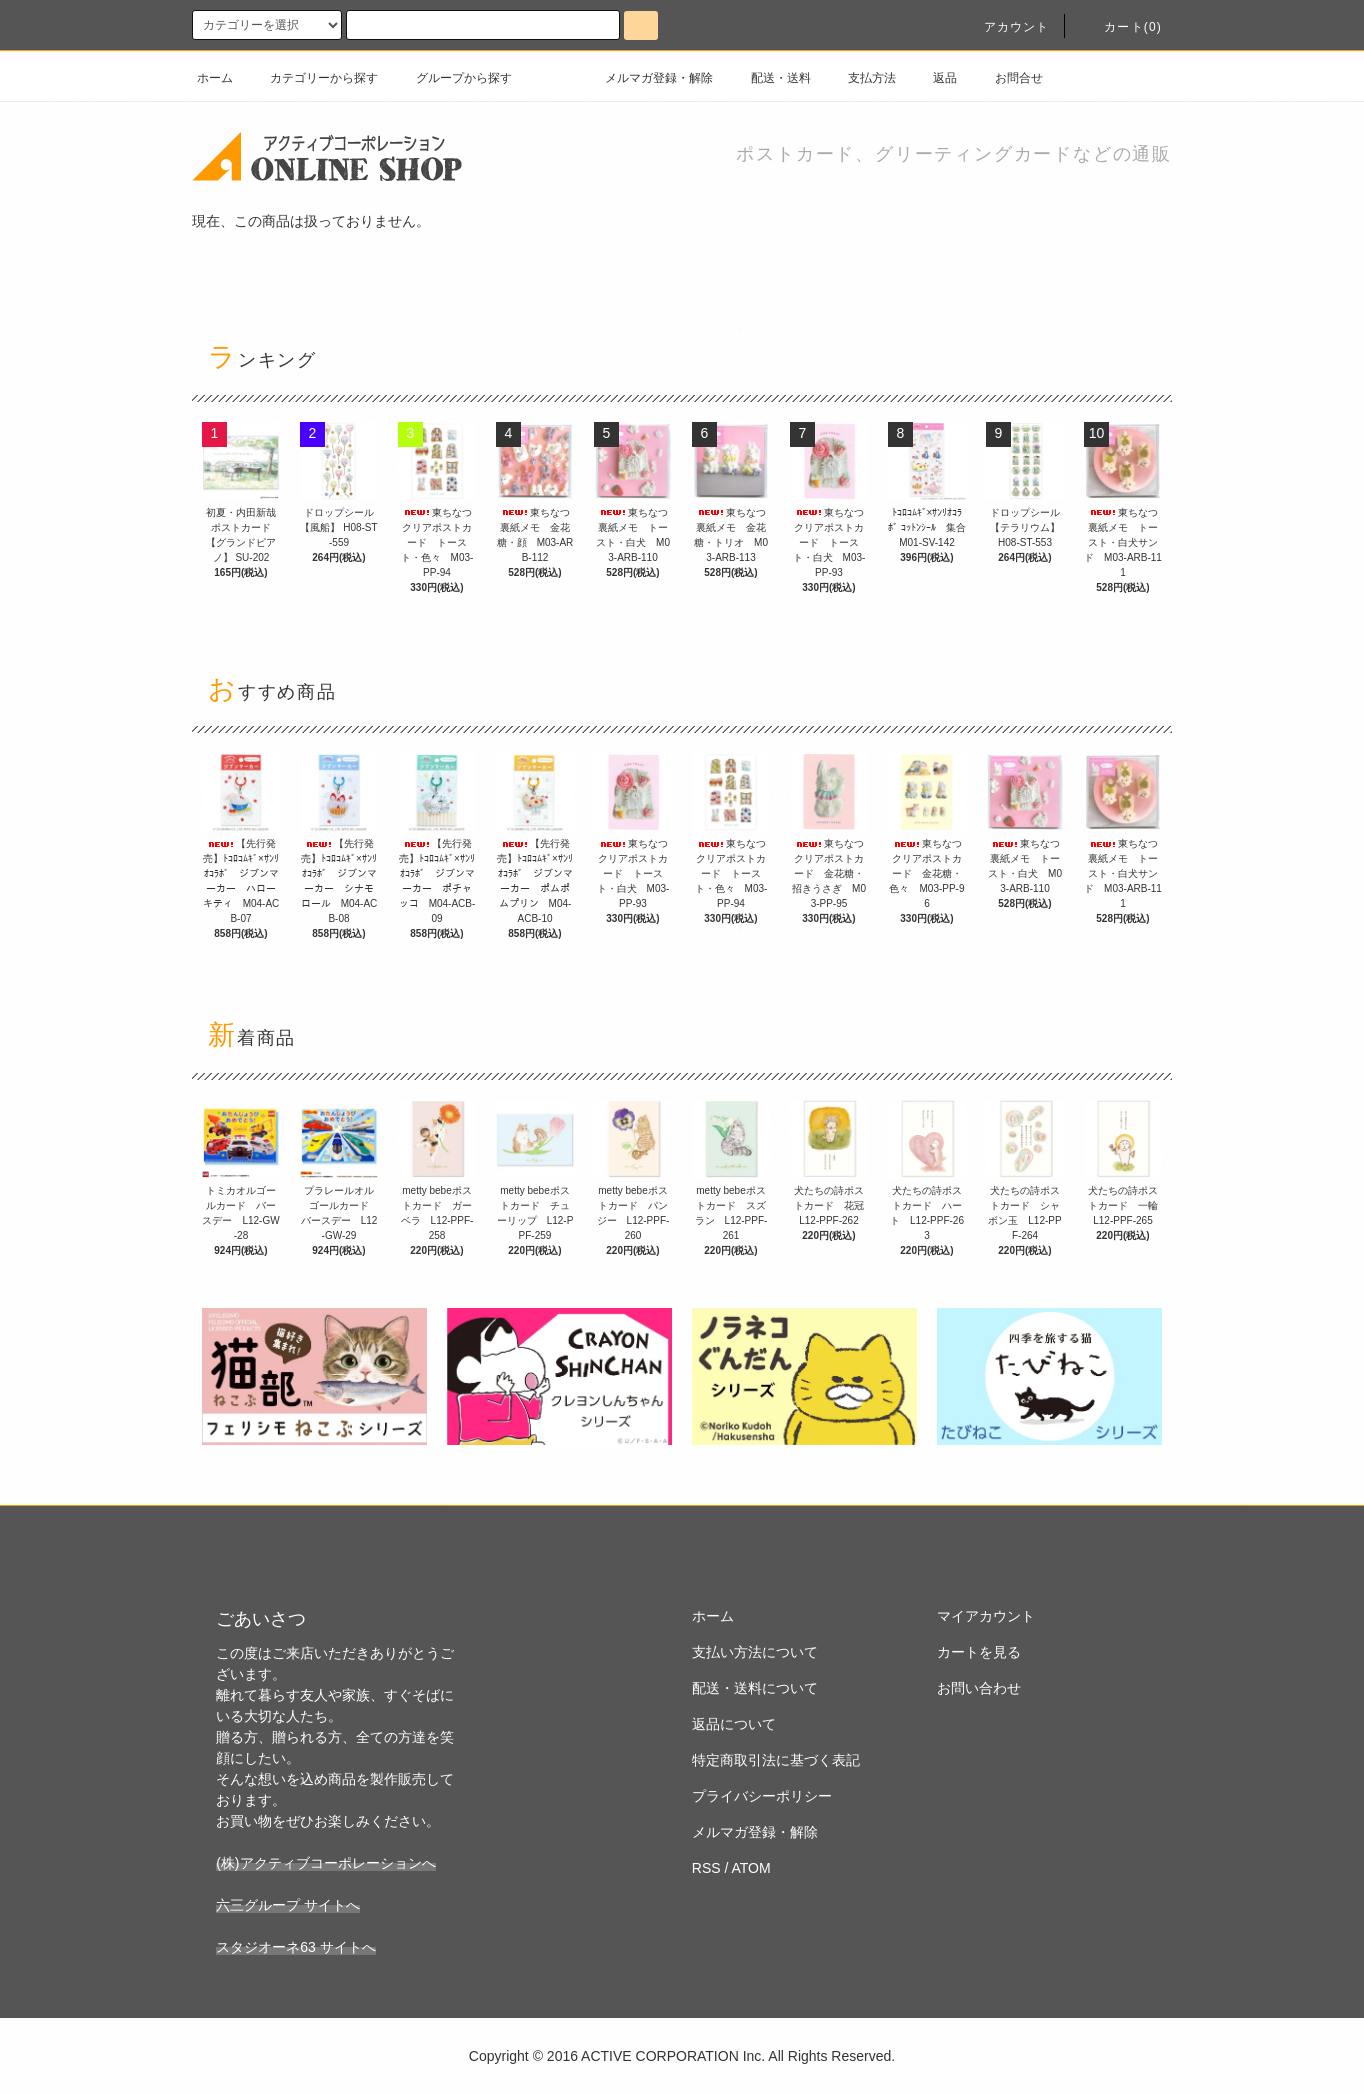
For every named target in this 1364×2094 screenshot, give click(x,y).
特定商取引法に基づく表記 (776, 1760)
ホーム (215, 78)
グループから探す (452, 78)
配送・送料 (769, 78)
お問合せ (1007, 78)
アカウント (1005, 27)
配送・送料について (755, 1688)
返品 (933, 78)
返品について (734, 1724)
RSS (706, 1868)
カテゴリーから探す (312, 78)
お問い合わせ (979, 1688)
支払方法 (860, 78)
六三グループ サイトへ (288, 1905)
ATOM (751, 1868)
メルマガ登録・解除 (647, 78)
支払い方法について (755, 1652)
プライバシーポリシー (762, 1796)
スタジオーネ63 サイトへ (295, 1947)
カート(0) (1121, 27)
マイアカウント (986, 1616)
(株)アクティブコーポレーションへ (325, 1863)
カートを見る (979, 1652)
